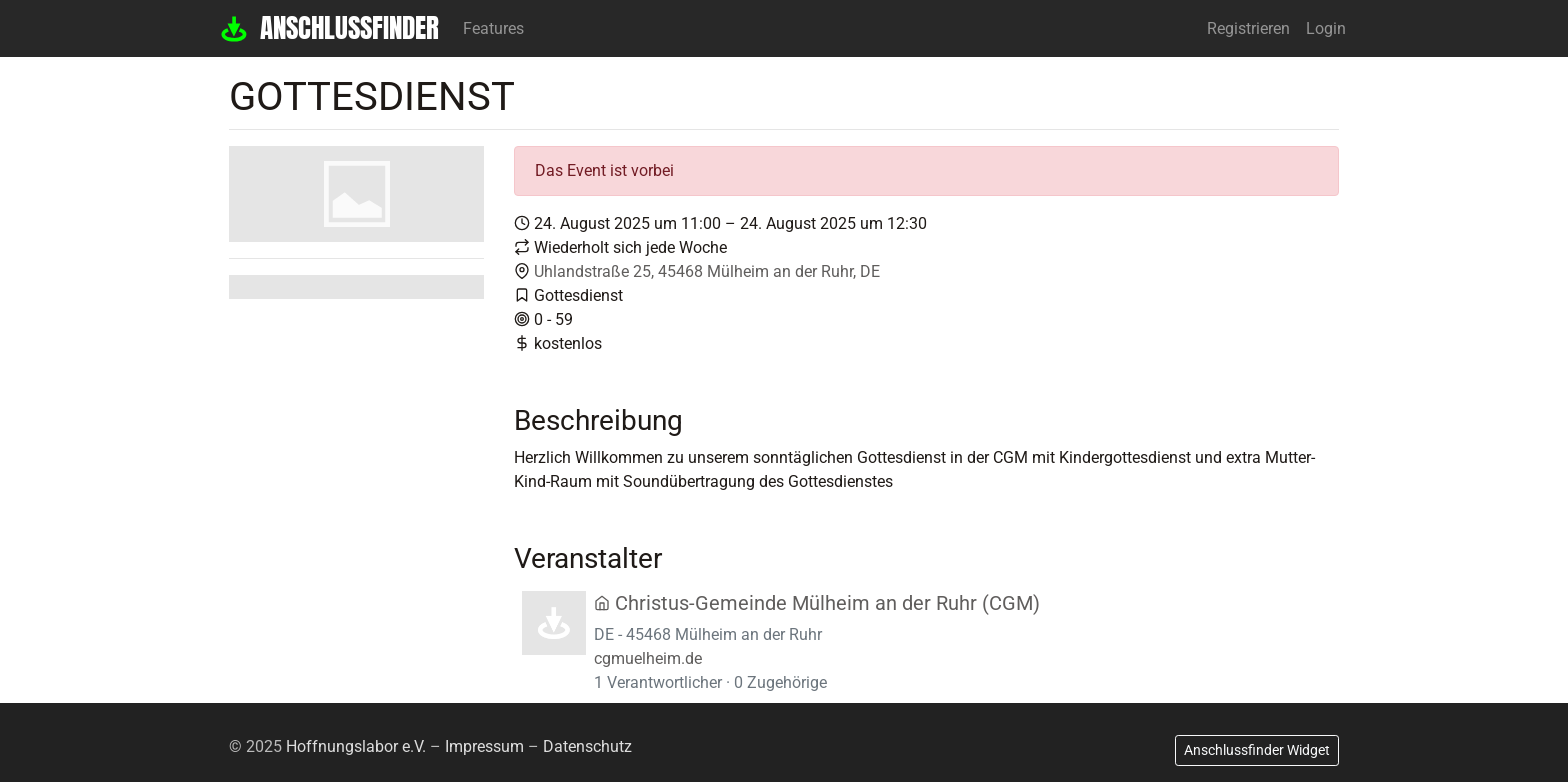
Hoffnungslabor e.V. (356, 746)
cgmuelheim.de (648, 658)
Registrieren (1248, 28)
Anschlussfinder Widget (1257, 750)
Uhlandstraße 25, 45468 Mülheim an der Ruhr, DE (707, 271)
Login (1326, 28)
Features (493, 28)
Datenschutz (587, 746)
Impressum (484, 746)
